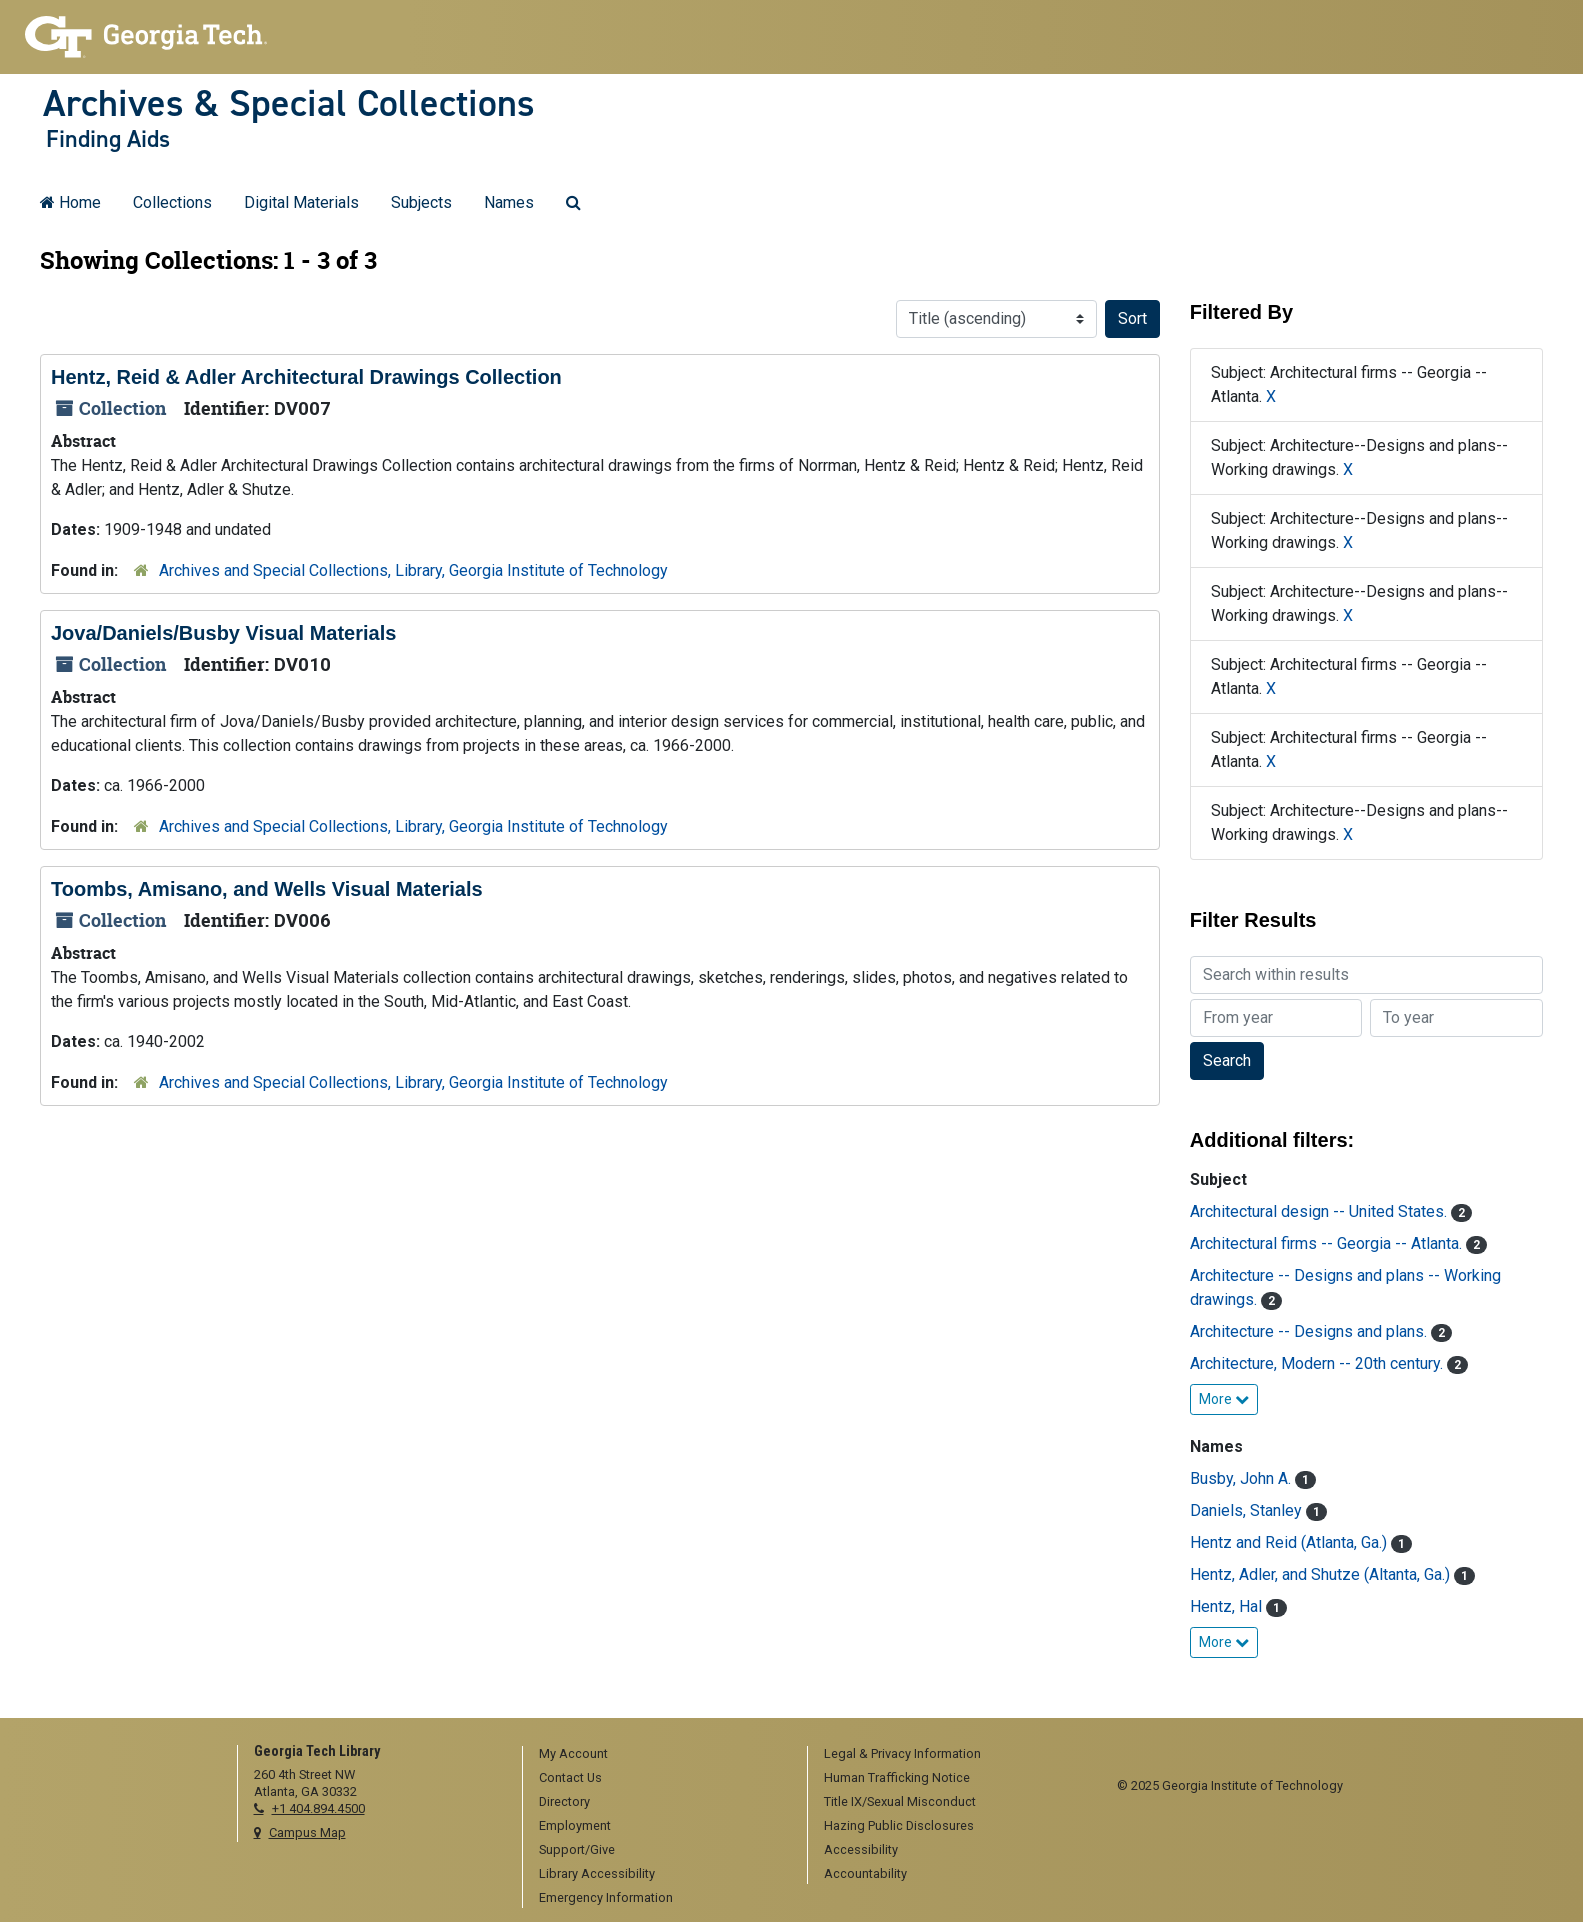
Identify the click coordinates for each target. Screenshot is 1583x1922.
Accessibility (861, 1849)
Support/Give (577, 1849)
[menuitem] (658, 1755)
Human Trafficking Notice (897, 1777)
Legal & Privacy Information (902, 1753)
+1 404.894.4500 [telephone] (318, 1808)
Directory (564, 1801)
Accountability (865, 1873)
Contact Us (570, 1777)
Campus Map (307, 1832)
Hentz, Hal (1228, 1606)
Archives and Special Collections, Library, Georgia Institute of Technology (413, 570)
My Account (573, 1753)
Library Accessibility (597, 1873)
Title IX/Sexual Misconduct (900, 1801)
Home (70, 202)
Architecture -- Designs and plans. (1310, 1331)
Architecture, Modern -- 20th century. (1318, 1363)
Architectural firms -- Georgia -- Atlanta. (1328, 1243)
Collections (172, 202)
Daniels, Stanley (1248, 1510)
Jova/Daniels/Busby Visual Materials (223, 633)
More (1224, 1399)
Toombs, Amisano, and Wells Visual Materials (267, 889)
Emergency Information (606, 1897)
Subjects (421, 202)
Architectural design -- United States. (1320, 1211)
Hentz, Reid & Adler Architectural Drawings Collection (306, 377)
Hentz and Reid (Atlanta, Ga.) (1290, 1542)
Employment (575, 1825)
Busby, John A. (1242, 1478)
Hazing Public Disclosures (899, 1825)
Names (509, 202)
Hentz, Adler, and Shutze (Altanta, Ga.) (1322, 1574)
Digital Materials (301, 202)
